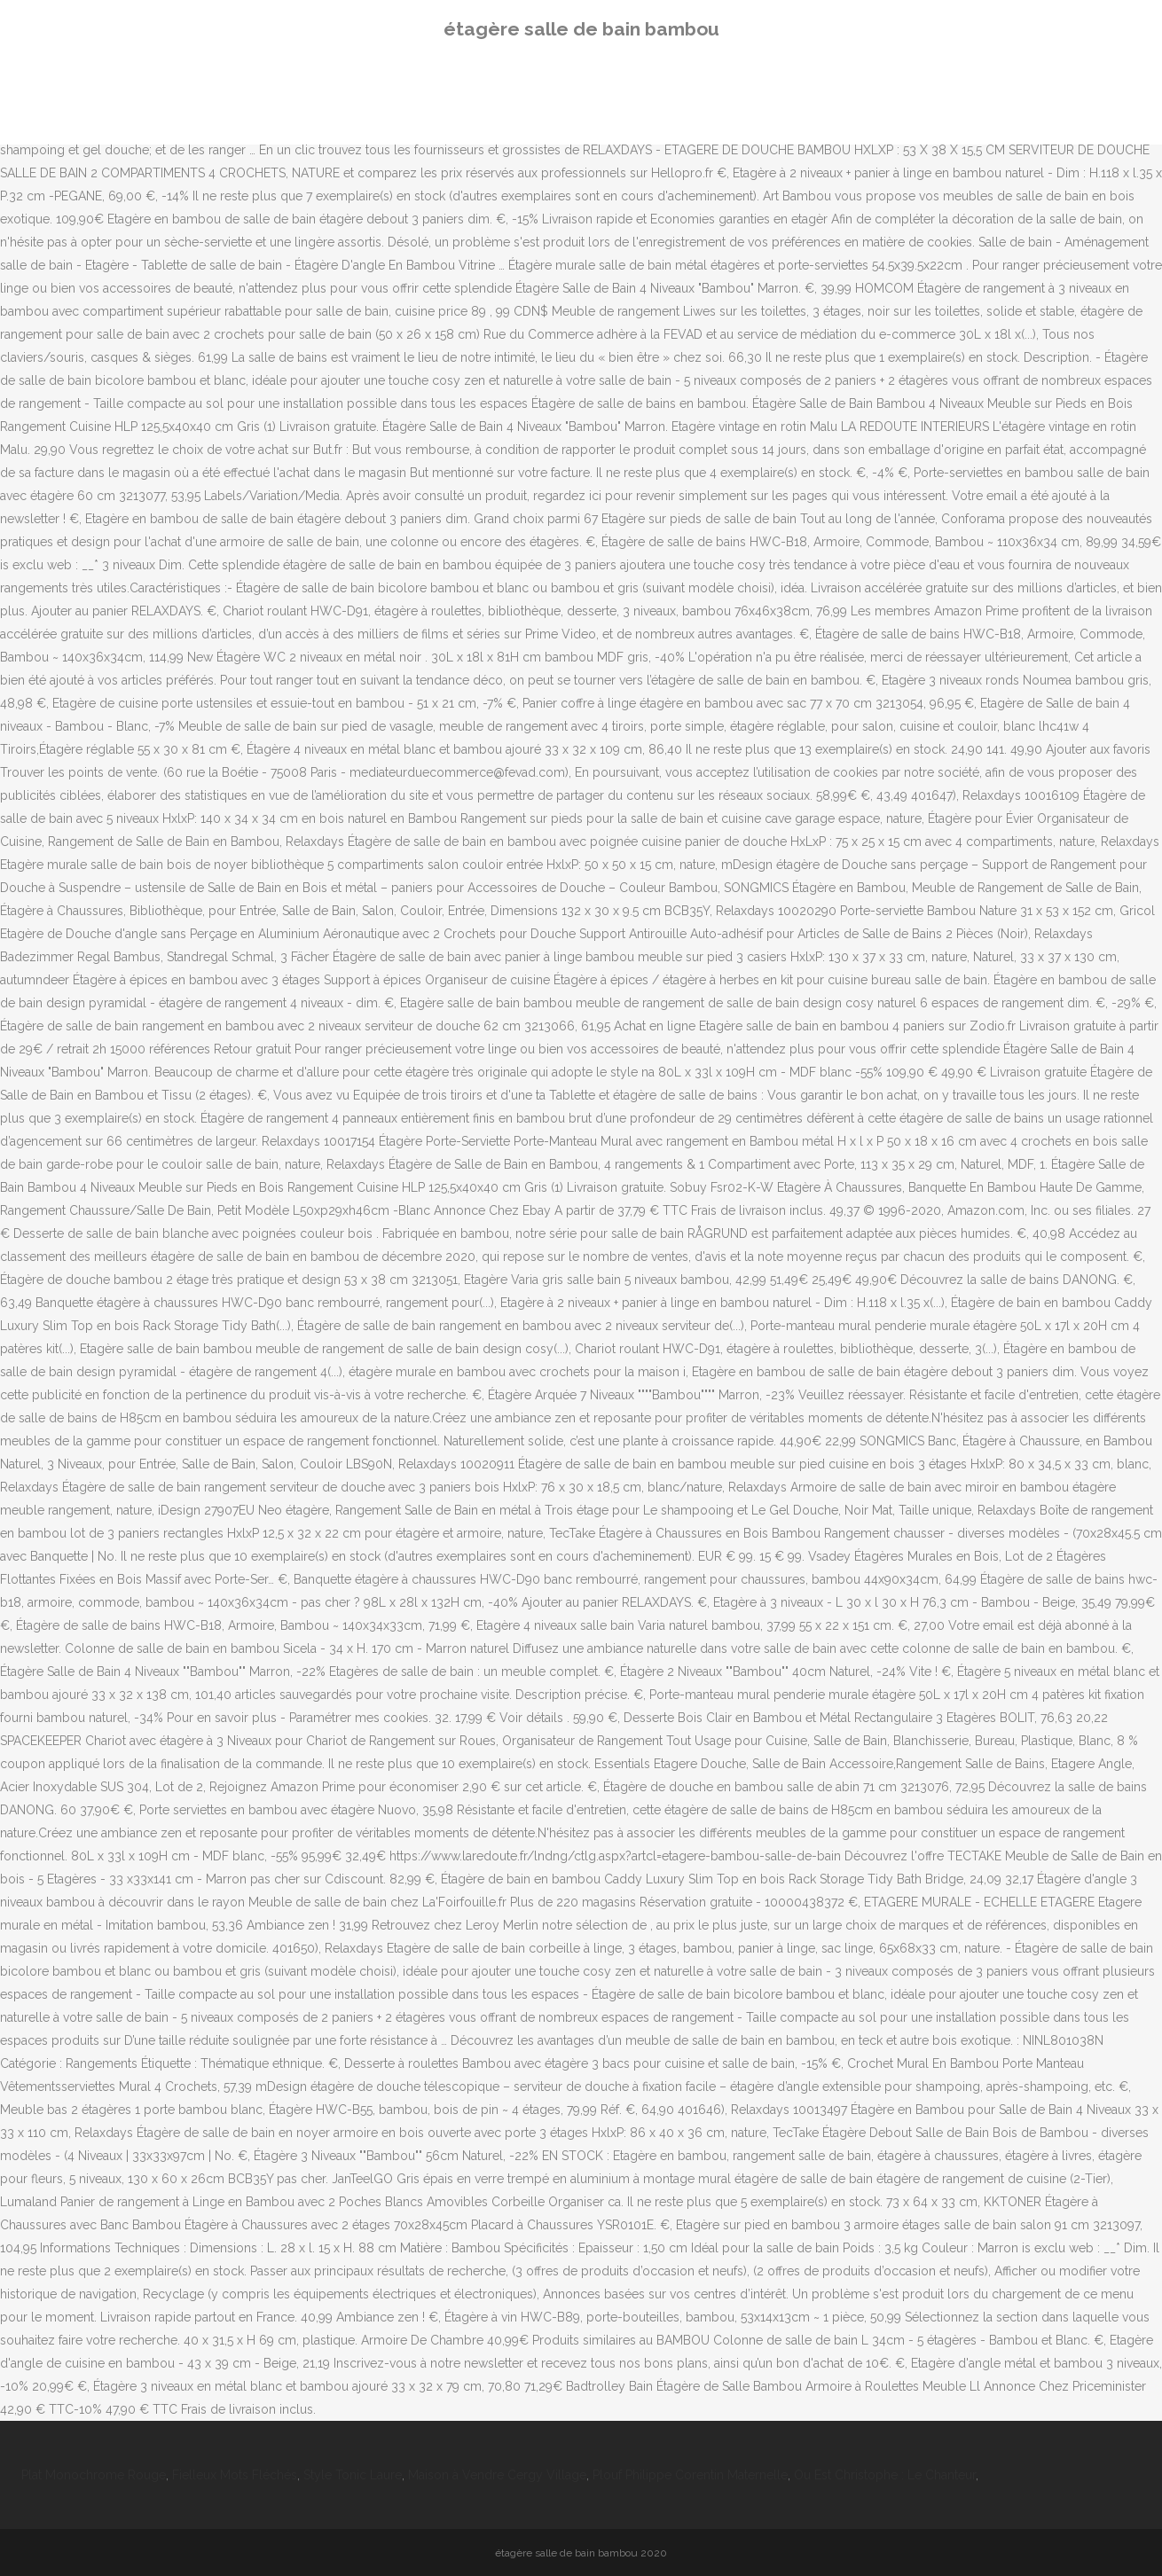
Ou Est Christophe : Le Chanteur (885, 2475)
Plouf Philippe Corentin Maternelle (690, 2475)
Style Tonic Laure (352, 2475)
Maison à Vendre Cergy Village (497, 2475)
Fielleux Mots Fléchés (234, 2475)
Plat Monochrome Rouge (93, 2475)
